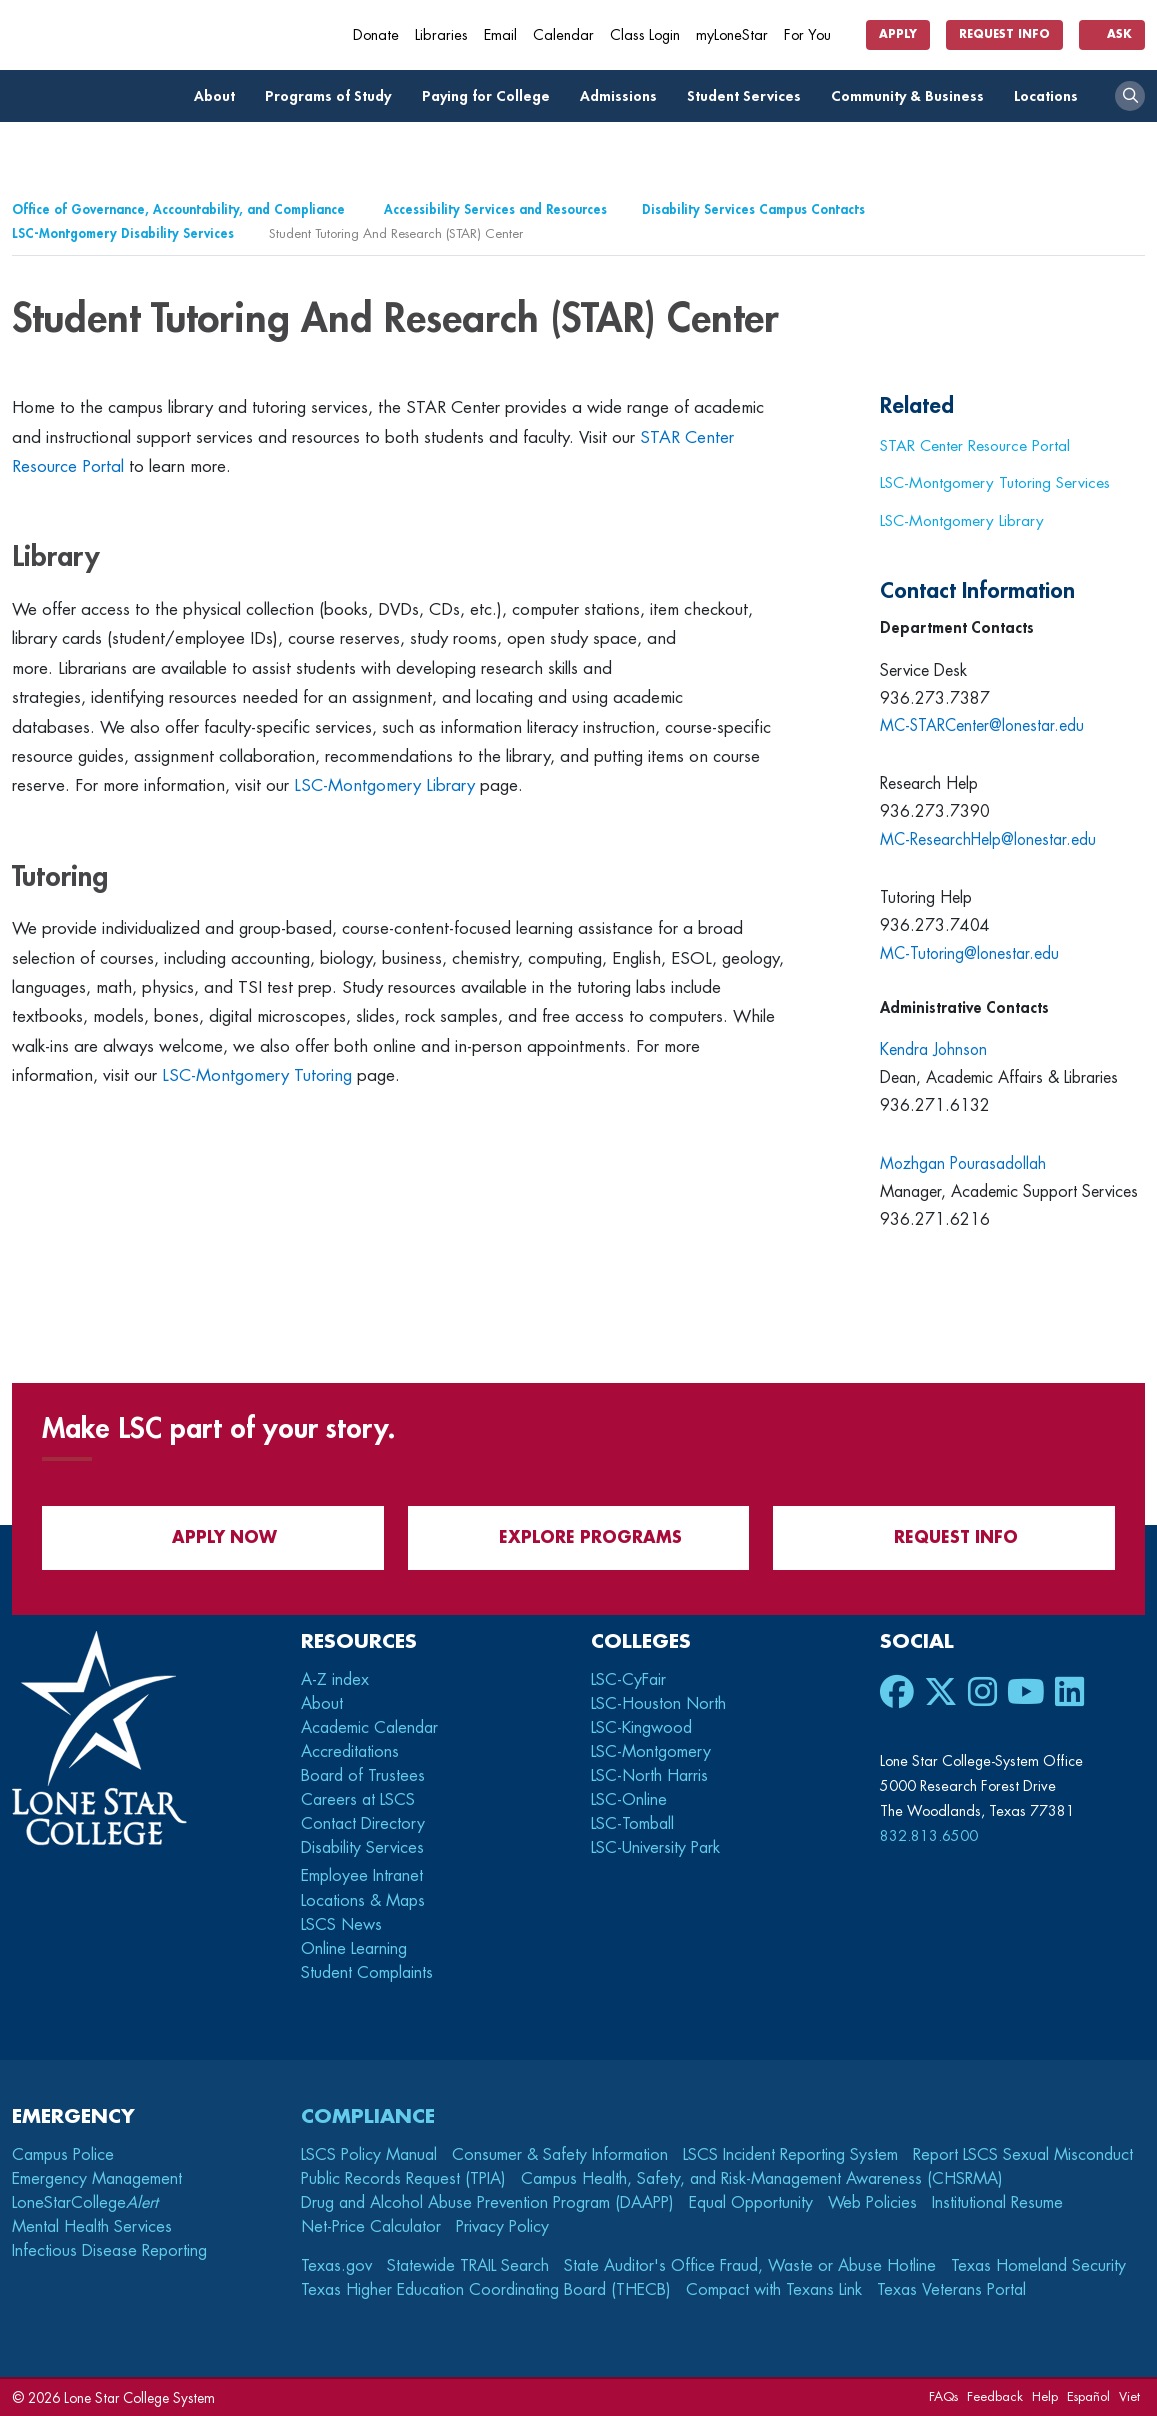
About (220, 96)
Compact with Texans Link (774, 2290)
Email (500, 35)
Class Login (645, 35)
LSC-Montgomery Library (384, 785)
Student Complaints (367, 1973)
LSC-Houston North (658, 1704)
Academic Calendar (369, 1728)
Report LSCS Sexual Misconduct (1023, 2155)
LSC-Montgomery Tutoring (257, 1075)
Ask (1112, 34)
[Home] (157, 35)
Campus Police (63, 2155)
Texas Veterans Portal (951, 2290)
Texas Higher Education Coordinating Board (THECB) (486, 2290)
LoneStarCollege (85, 2203)
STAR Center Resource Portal (975, 446)
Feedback (995, 2396)
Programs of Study (333, 96)
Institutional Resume (997, 2203)
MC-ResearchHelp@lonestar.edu (990, 840)
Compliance (368, 2116)
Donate (376, 35)
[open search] (1130, 96)
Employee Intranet (364, 1876)
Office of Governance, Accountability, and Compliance (180, 209)
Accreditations (350, 1752)
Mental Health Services (92, 2227)
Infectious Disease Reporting (109, 2251)
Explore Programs (578, 1537)
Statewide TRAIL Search (468, 2266)
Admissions (624, 96)
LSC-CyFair (628, 1680)
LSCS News (341, 1925)
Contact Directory (363, 1824)
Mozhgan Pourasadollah (964, 1164)
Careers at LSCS (358, 1800)
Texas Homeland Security (1038, 2266)
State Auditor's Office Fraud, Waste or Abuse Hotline (750, 2266)
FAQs (943, 2396)
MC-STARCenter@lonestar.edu (984, 726)
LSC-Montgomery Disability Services (123, 233)
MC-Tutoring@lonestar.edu (971, 954)
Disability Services (362, 1848)
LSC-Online (629, 1800)
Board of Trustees (363, 1776)
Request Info (1004, 34)
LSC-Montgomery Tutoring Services (995, 483)
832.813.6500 (929, 1836)
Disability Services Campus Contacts (753, 209)
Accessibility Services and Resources (495, 209)
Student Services (749, 96)
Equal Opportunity (751, 2203)
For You (815, 35)
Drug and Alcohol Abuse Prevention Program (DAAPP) (487, 2203)
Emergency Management (97, 2179)
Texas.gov (336, 2266)
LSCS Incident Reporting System (790, 2155)
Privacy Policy (502, 2227)
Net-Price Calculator (371, 2227)
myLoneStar (732, 35)
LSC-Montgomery (651, 1752)
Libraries (441, 35)
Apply (898, 34)
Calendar (563, 35)
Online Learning (354, 1949)
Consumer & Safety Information (560, 2155)
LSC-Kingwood (641, 1728)
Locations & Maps (363, 1901)
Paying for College (491, 96)
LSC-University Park (655, 1848)
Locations (1051, 96)
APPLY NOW (212, 1537)
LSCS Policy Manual (369, 2155)
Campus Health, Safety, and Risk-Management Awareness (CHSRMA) (762, 2179)
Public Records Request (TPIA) (403, 2179)
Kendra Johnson (934, 1050)
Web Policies (872, 2203)
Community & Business (913, 96)
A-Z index (335, 1680)
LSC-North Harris (649, 1776)
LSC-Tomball (632, 1824)
